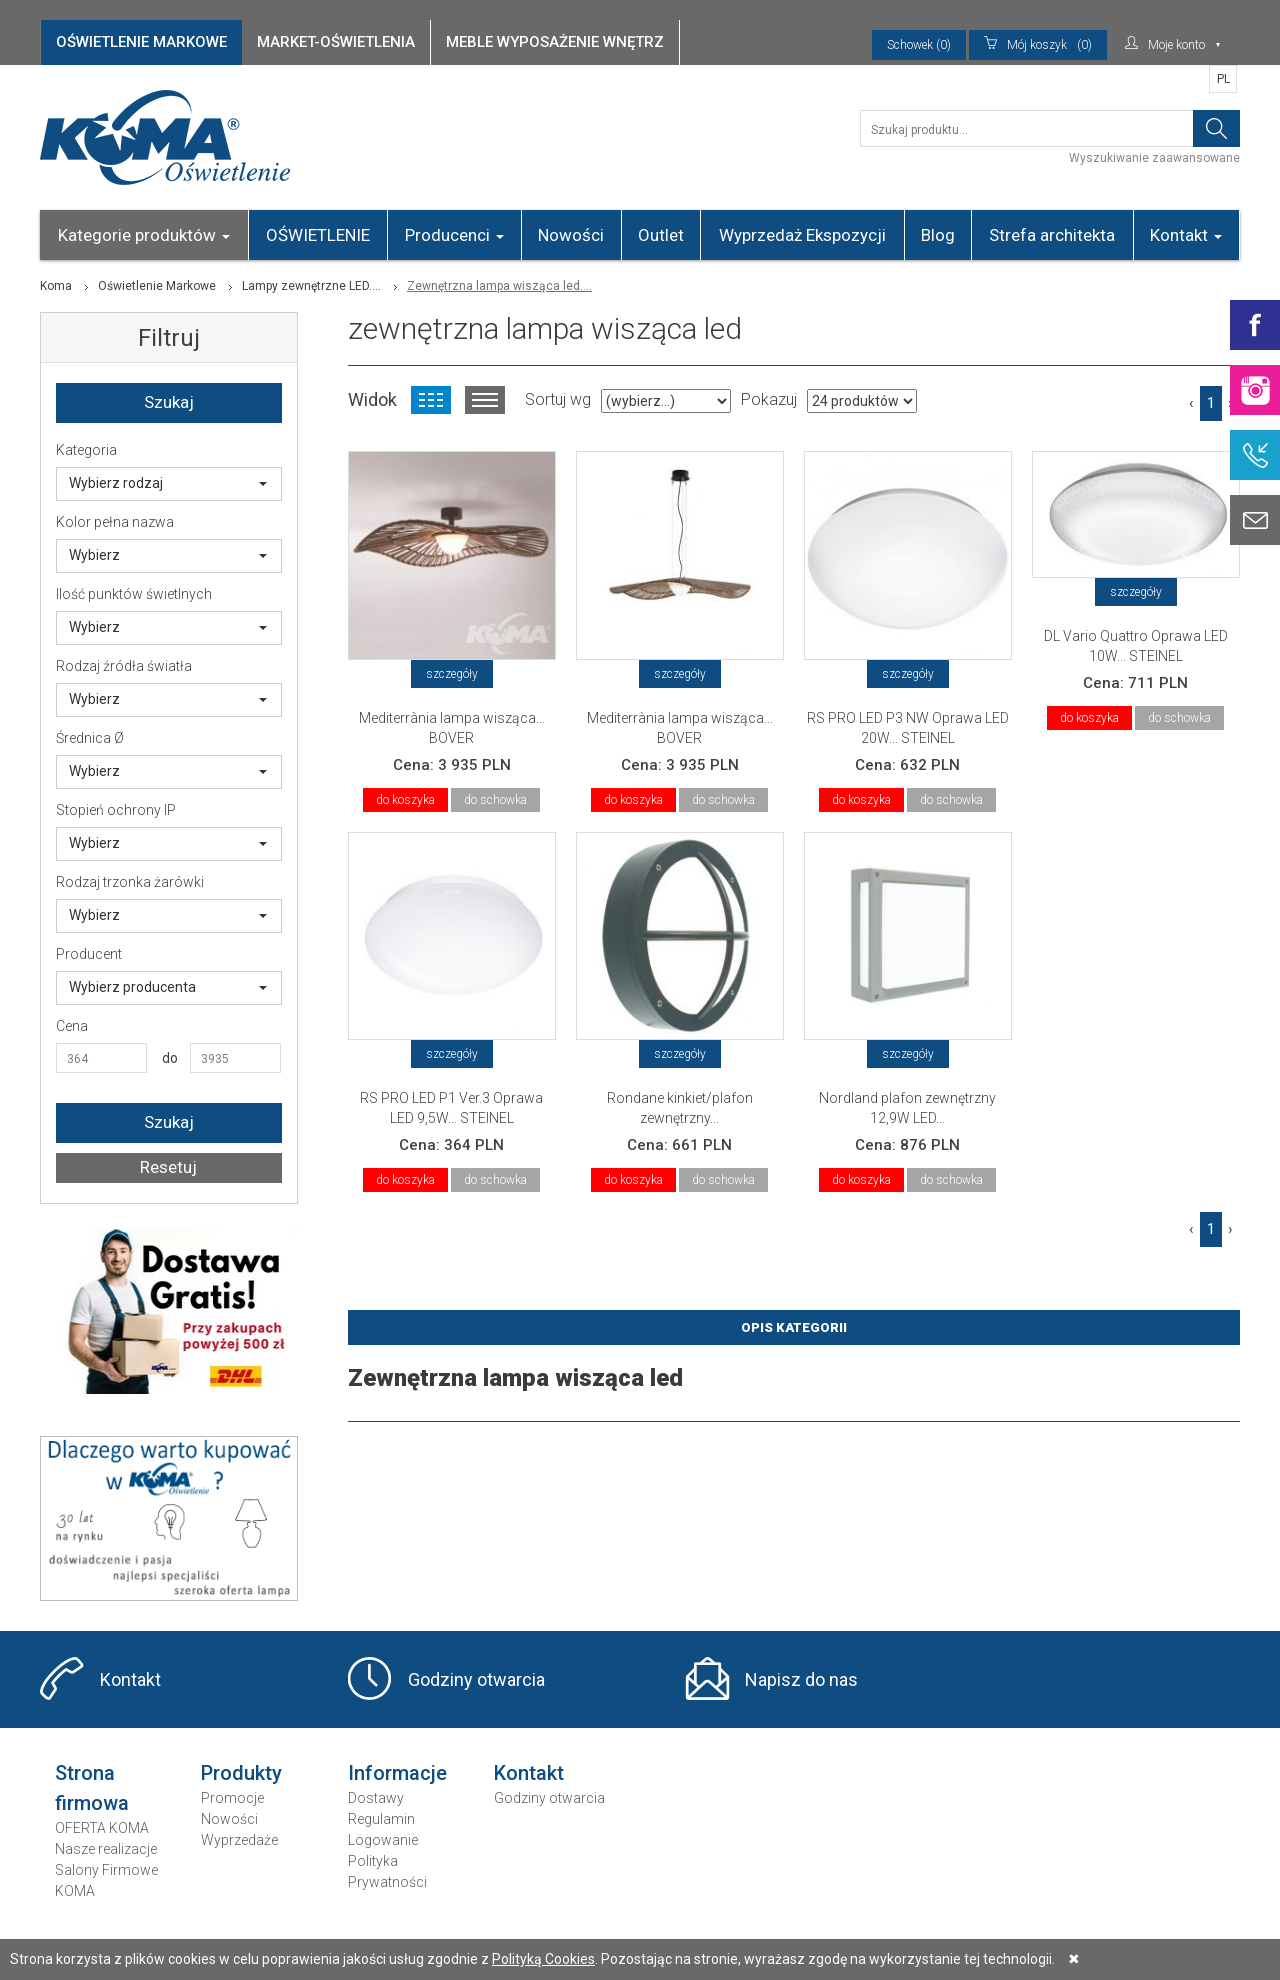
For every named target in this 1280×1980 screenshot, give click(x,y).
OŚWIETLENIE (318, 235)
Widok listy (485, 400)
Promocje (232, 1798)
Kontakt (1186, 235)
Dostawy (376, 1798)
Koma (56, 286)
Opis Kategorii (794, 1327)
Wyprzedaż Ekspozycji (802, 235)
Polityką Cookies (543, 1959)
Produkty (241, 1773)
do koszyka (405, 800)
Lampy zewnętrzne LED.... (311, 286)
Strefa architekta (1052, 235)
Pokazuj (769, 399)
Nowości (571, 235)
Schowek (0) (919, 45)
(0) (1038, 45)
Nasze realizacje (106, 1849)
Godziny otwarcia (476, 1679)
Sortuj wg (558, 399)
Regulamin (381, 1819)
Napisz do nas (801, 1679)
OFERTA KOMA (102, 1828)
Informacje (397, 1773)
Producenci (454, 235)
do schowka (495, 800)
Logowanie (383, 1840)
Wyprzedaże (239, 1840)
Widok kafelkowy (431, 400)
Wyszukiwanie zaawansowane (1154, 158)
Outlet (661, 235)
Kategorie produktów (144, 235)
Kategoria (86, 450)
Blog (938, 235)
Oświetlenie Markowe (157, 286)
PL (1223, 79)
